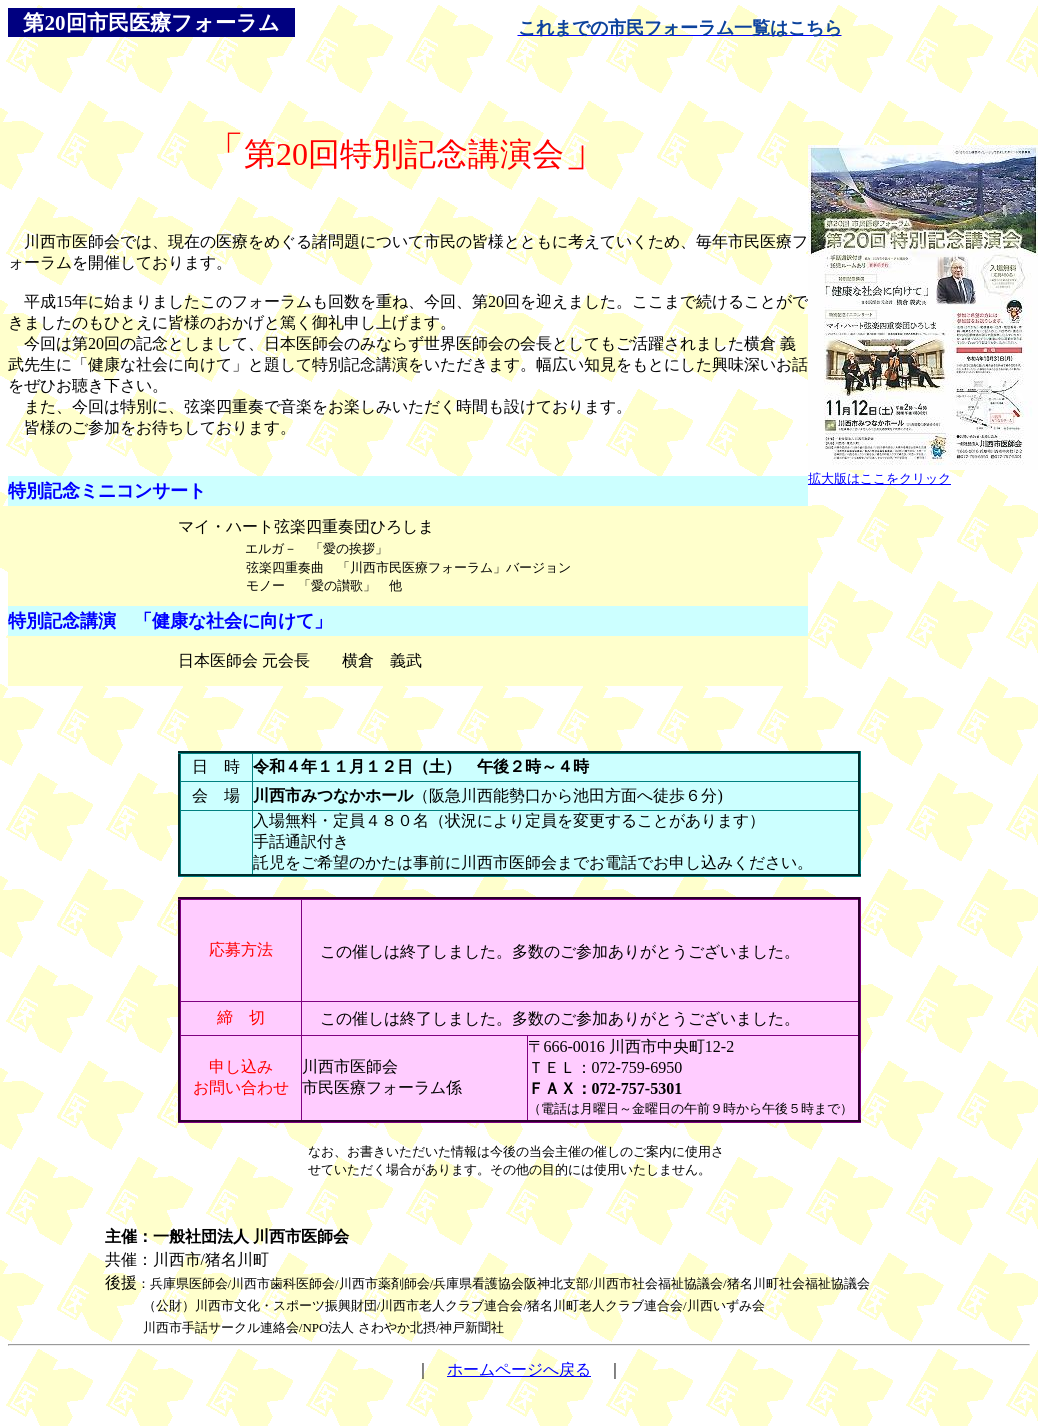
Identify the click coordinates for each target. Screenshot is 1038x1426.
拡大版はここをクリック (879, 478)
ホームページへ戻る (519, 1369)
